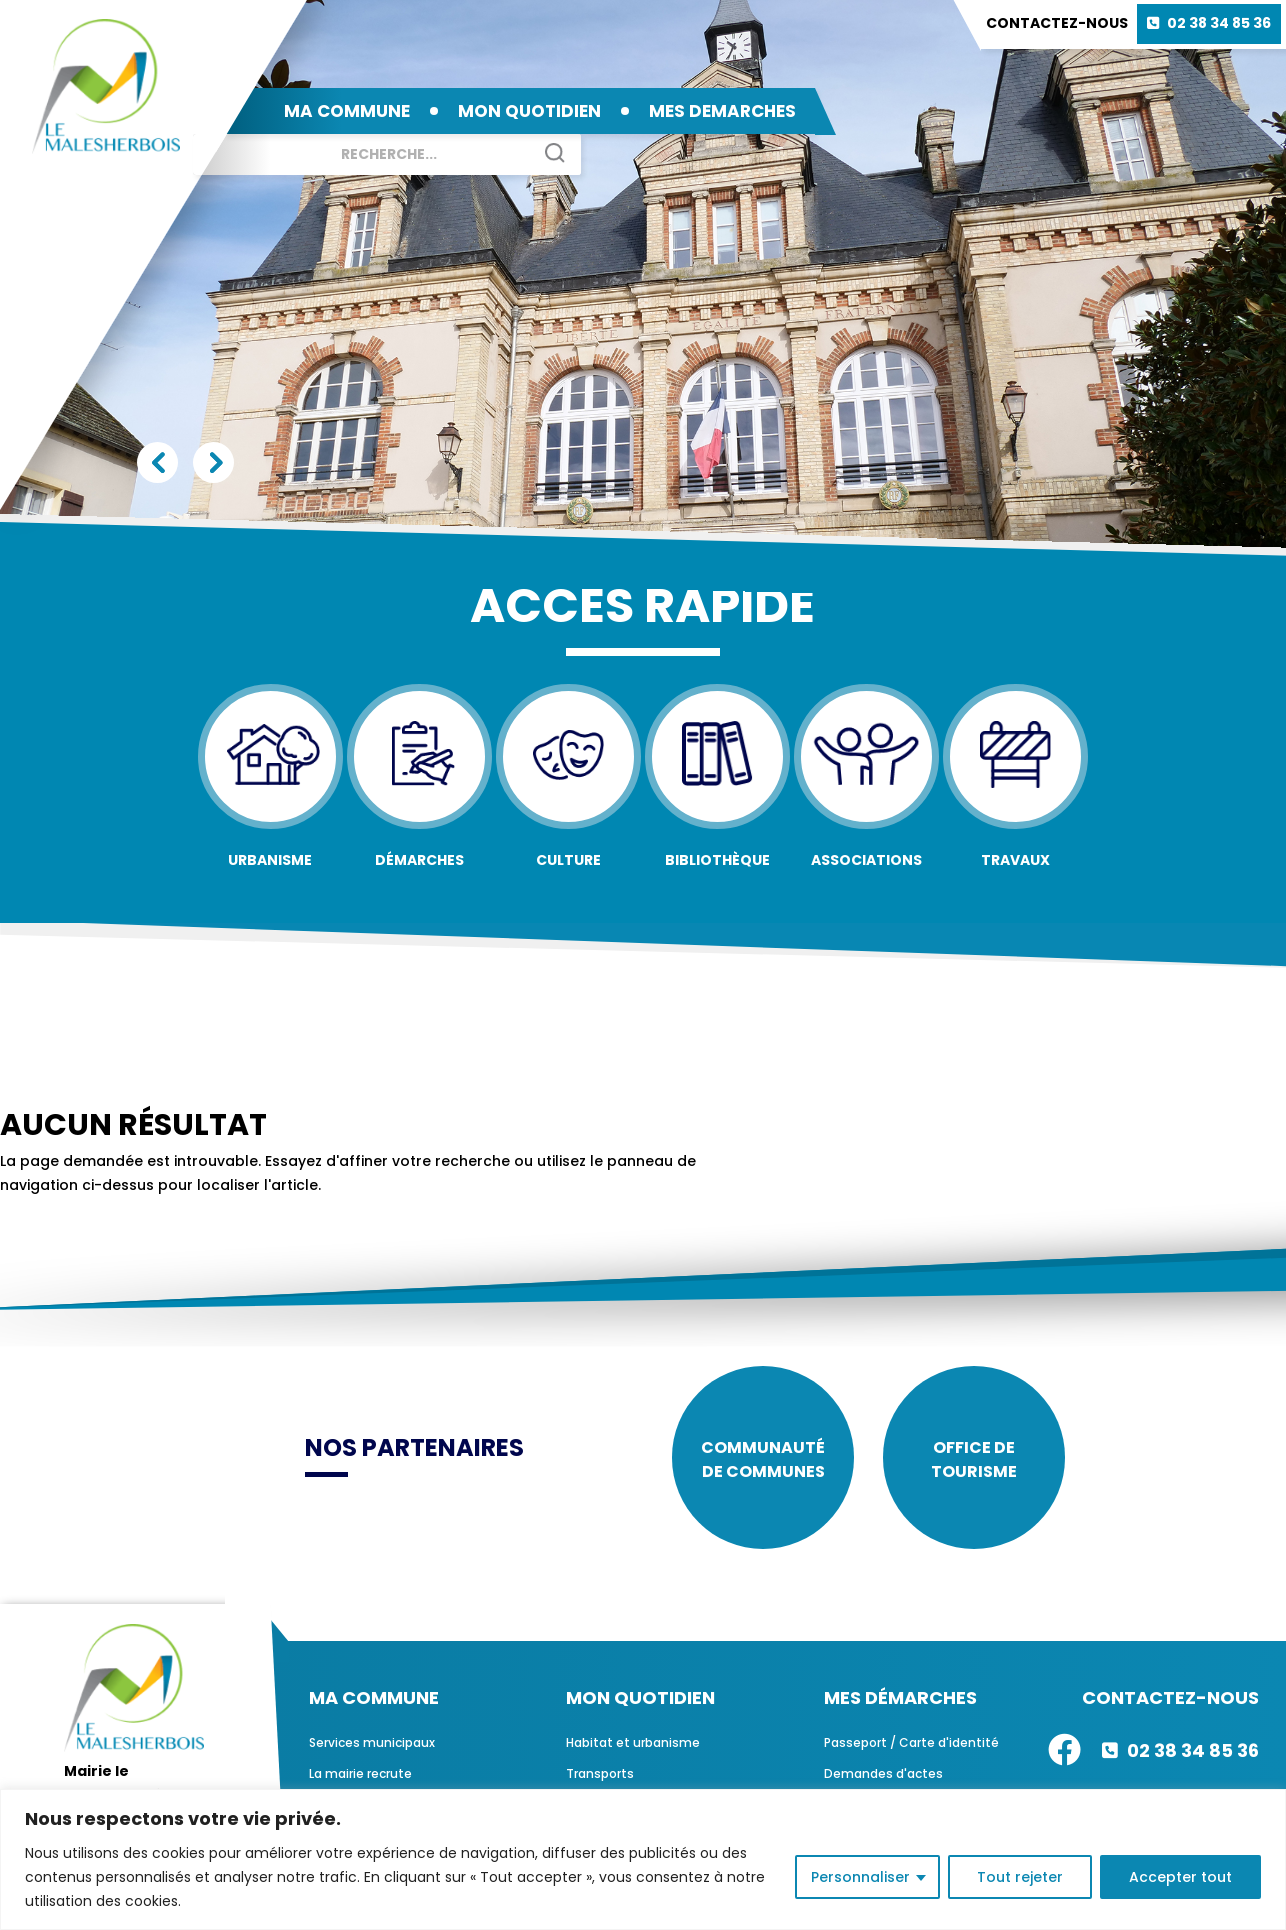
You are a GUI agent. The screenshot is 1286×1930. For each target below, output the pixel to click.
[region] (643, 1859)
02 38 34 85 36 (1219, 23)
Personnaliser (860, 1877)
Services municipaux (372, 1745)
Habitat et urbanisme (633, 1745)
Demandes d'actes (883, 1776)
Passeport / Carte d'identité (911, 1745)
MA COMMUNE (347, 111)
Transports (600, 1776)
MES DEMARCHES (722, 111)
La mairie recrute (360, 1776)
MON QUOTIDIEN (529, 111)
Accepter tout (1180, 1877)
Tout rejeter (1020, 1877)
